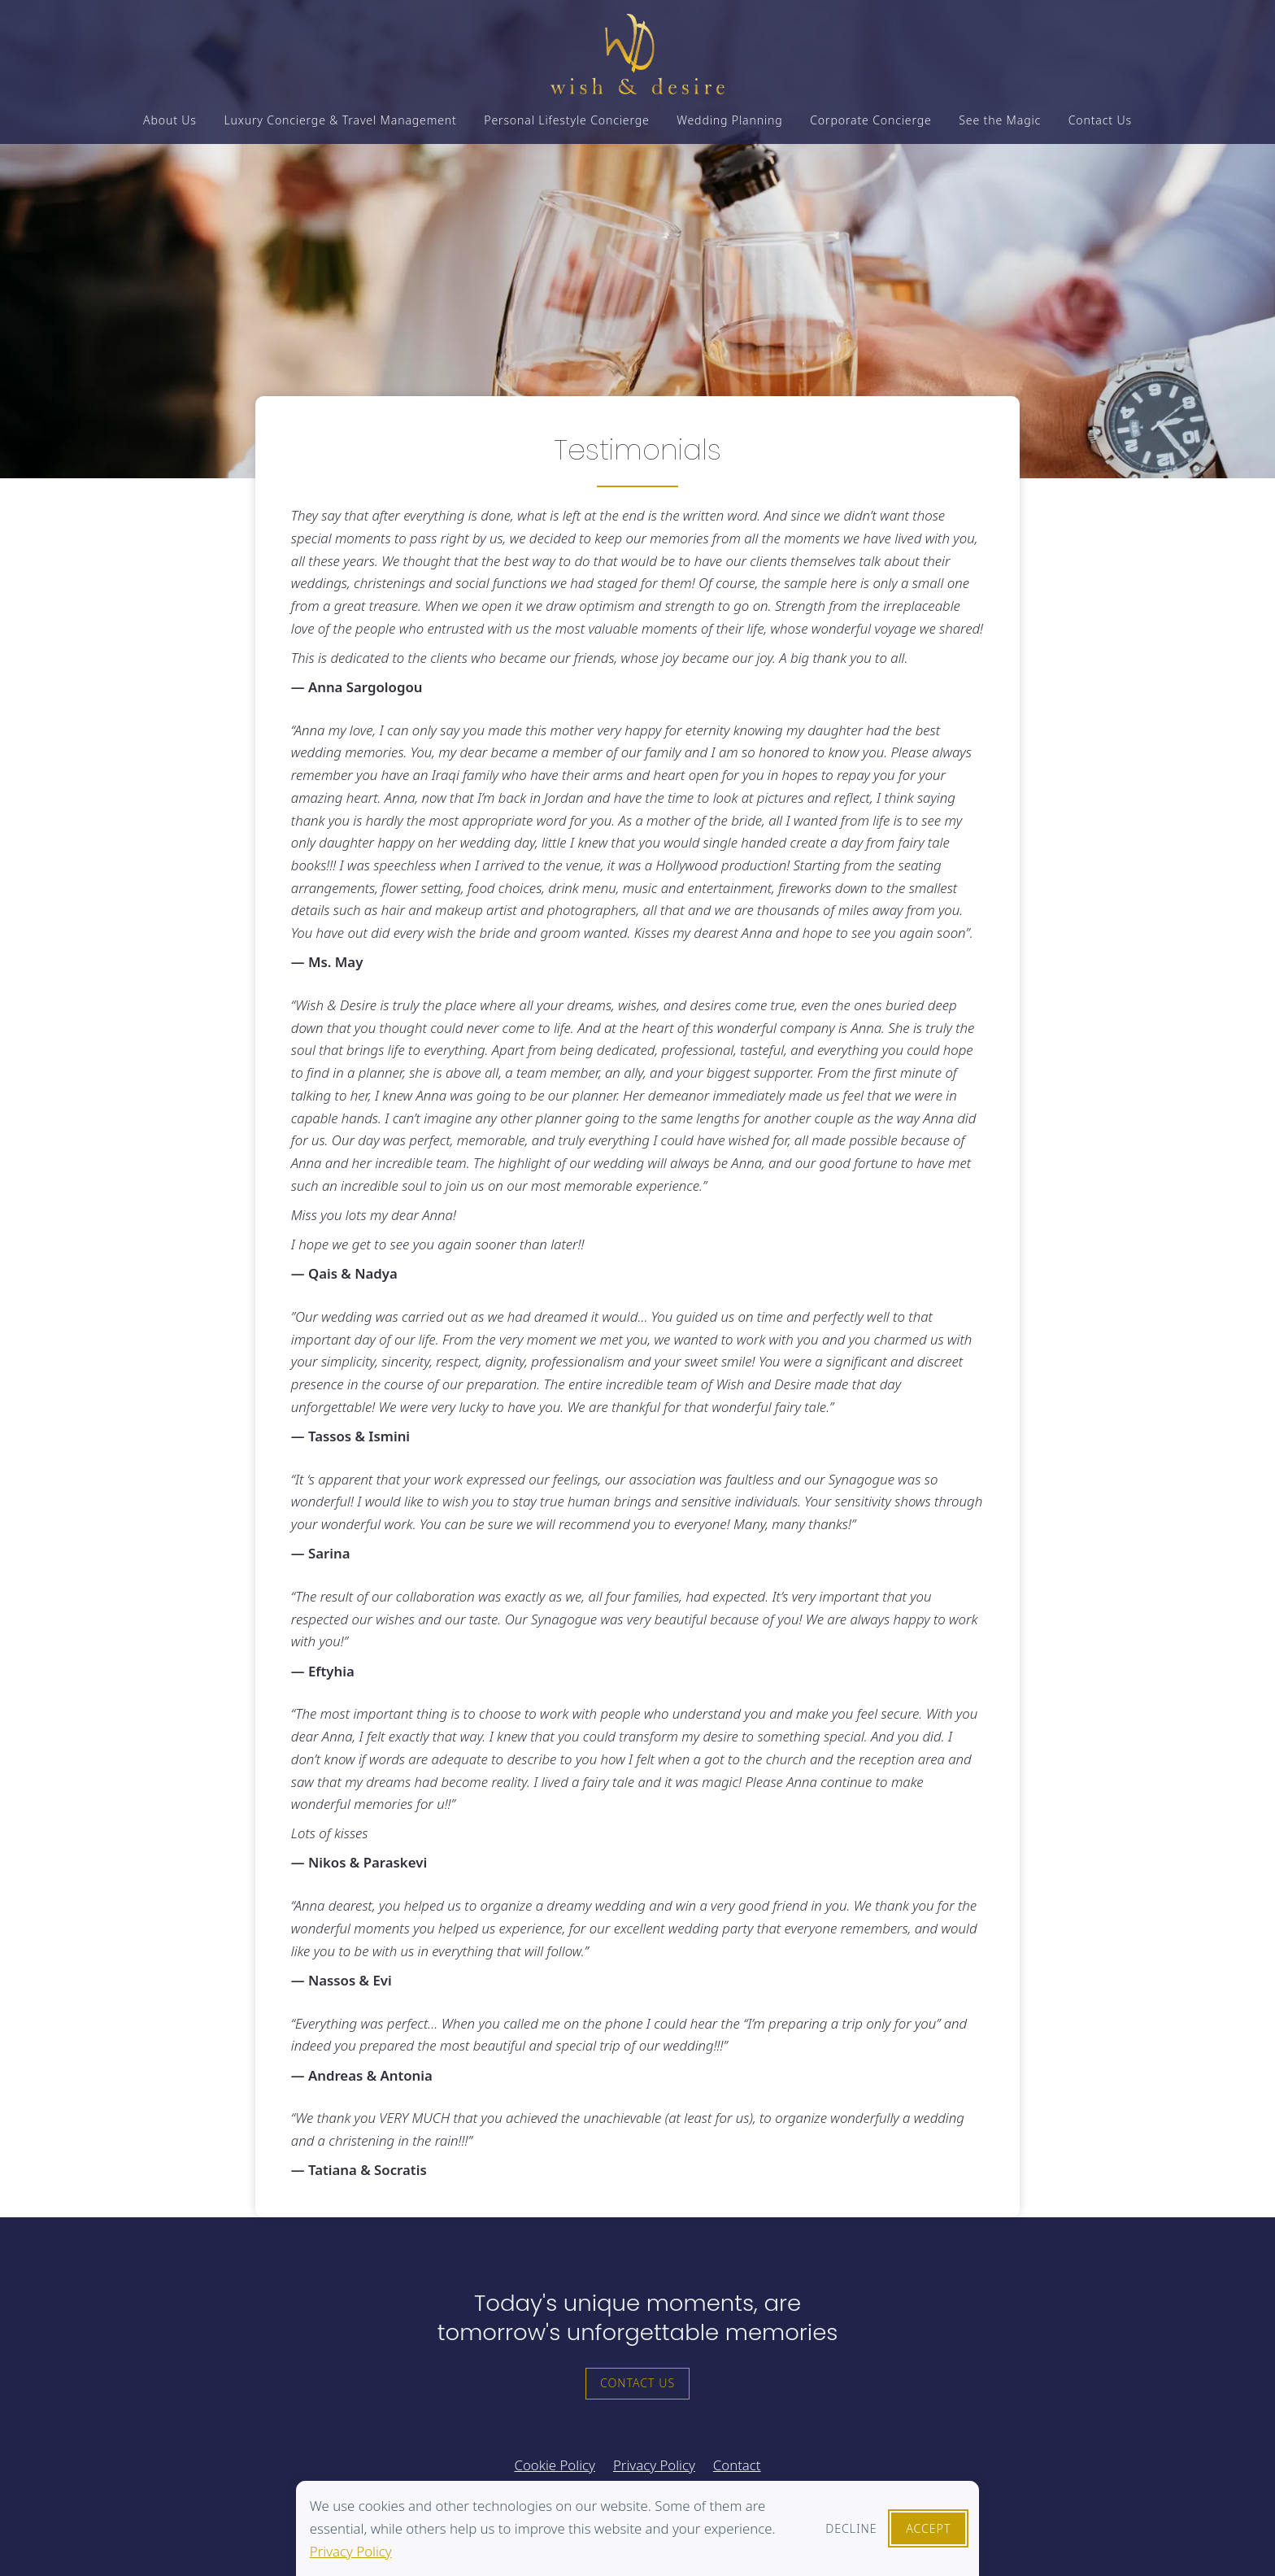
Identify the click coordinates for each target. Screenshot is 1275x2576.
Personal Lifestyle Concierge (566, 133)
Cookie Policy (554, 2465)
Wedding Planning (729, 133)
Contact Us (1100, 133)
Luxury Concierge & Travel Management (340, 133)
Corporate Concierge (870, 133)
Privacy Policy (351, 2551)
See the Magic (1000, 133)
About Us (170, 133)
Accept (928, 2528)
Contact (737, 2465)
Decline (851, 2528)
